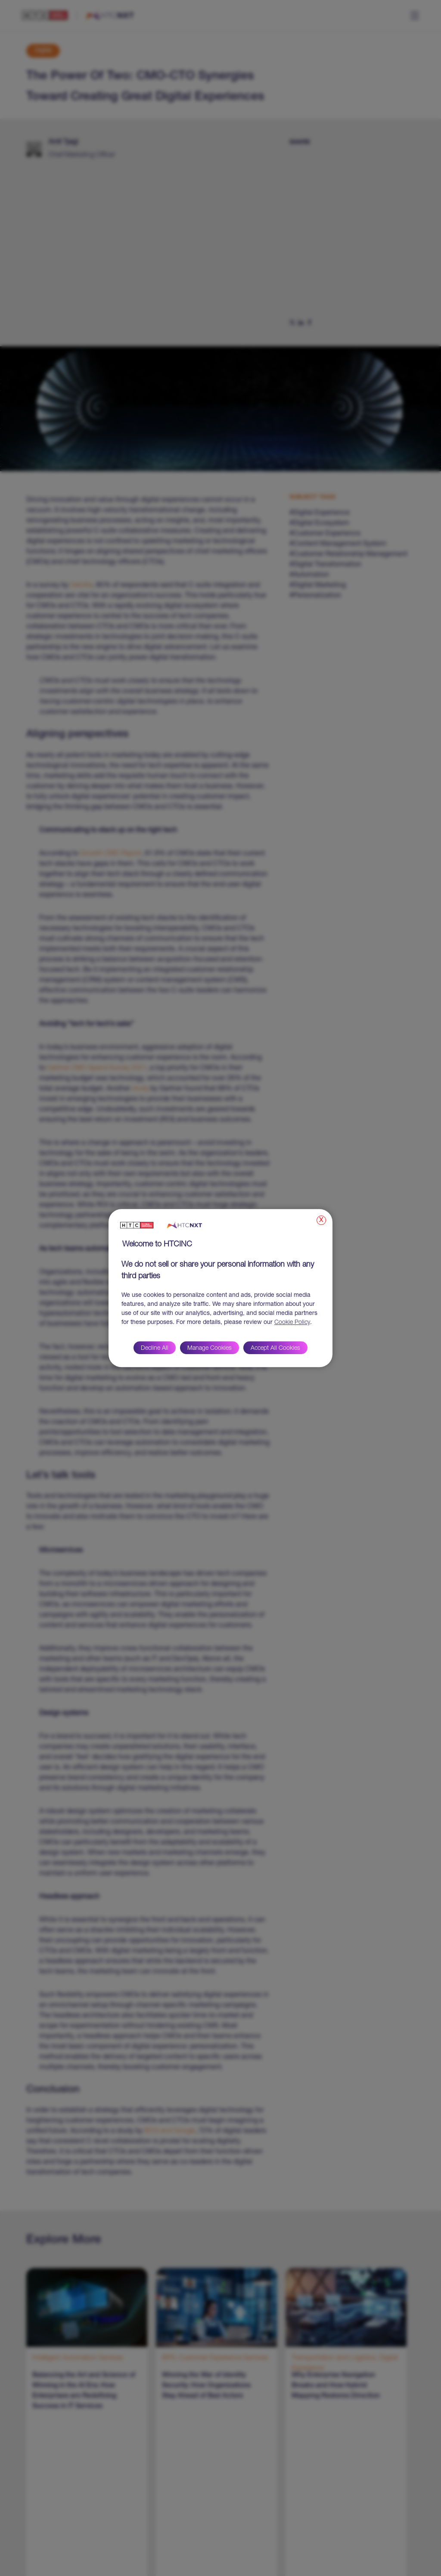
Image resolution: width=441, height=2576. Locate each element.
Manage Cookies (209, 1348)
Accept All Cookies (275, 1348)
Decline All (154, 1348)
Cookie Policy (292, 1323)
